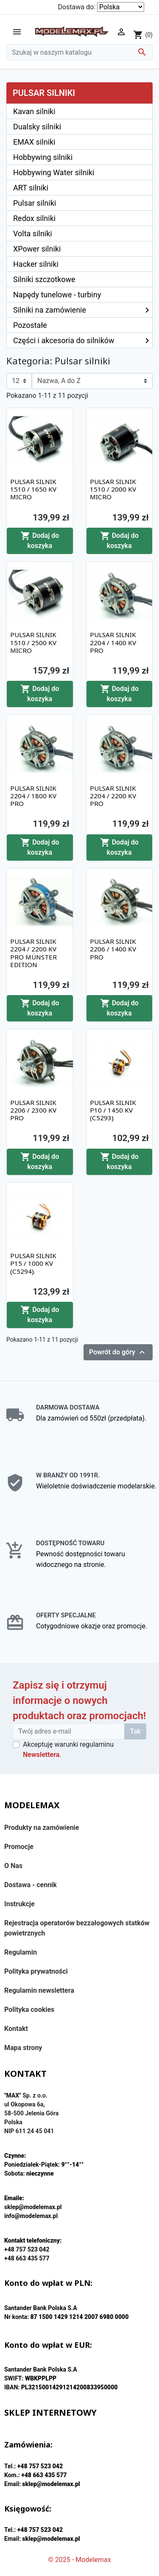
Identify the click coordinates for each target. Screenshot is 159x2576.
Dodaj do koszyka (39, 540)
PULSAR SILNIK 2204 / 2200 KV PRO (113, 796)
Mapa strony (23, 2048)
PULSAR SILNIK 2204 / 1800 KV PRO (33, 796)
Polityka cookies (29, 2009)
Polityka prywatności (36, 1971)
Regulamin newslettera (39, 1990)
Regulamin (20, 1952)
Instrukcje (19, 1904)
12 (16, 381)
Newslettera (41, 1755)
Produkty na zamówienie (41, 1828)
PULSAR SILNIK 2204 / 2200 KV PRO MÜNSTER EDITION (33, 953)
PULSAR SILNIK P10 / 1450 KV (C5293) (113, 1110)
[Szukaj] (79, 52)
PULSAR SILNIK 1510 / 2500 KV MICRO (33, 642)
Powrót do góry (118, 1352)
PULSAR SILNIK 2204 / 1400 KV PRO (113, 642)
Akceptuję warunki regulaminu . (68, 1749)
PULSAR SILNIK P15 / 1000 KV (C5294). (33, 1263)
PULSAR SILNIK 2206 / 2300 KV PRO (33, 1110)
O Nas (13, 1866)
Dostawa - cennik (30, 1885)
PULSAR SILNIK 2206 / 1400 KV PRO (113, 949)
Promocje (18, 1847)
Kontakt (16, 2029)
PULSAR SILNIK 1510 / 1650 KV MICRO (33, 489)
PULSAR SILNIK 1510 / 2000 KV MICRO (113, 489)
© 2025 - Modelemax (79, 2560)
